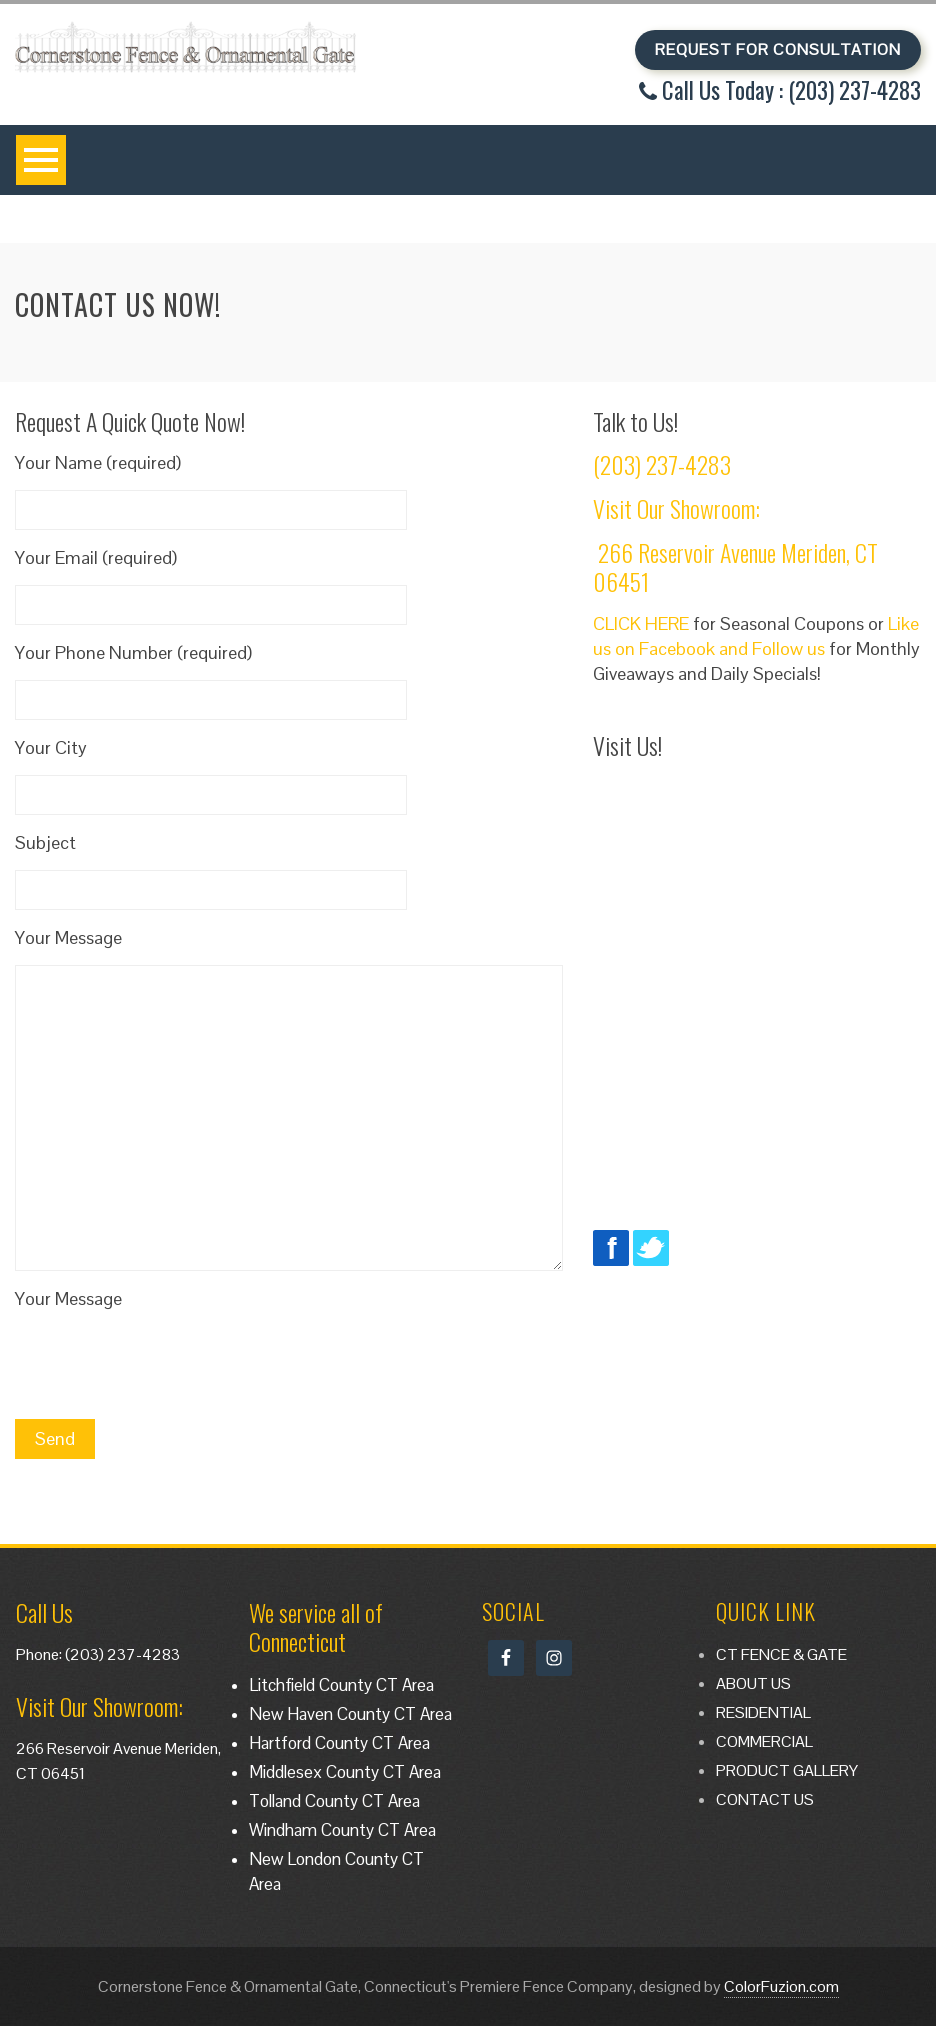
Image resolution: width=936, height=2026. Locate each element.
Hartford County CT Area (339, 1743)
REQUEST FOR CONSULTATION (778, 49)
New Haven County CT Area (350, 1714)
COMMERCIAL (764, 1741)
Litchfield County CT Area (341, 1685)
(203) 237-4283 (662, 464)
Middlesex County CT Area (345, 1772)
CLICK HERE (641, 623)
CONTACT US (765, 1799)
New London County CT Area (336, 1871)
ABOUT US (753, 1683)
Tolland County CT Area (334, 1801)
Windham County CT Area (342, 1830)
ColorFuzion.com (781, 1986)
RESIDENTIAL (763, 1712)
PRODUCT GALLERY (787, 1770)
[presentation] (167, 1365)
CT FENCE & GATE (781, 1654)
